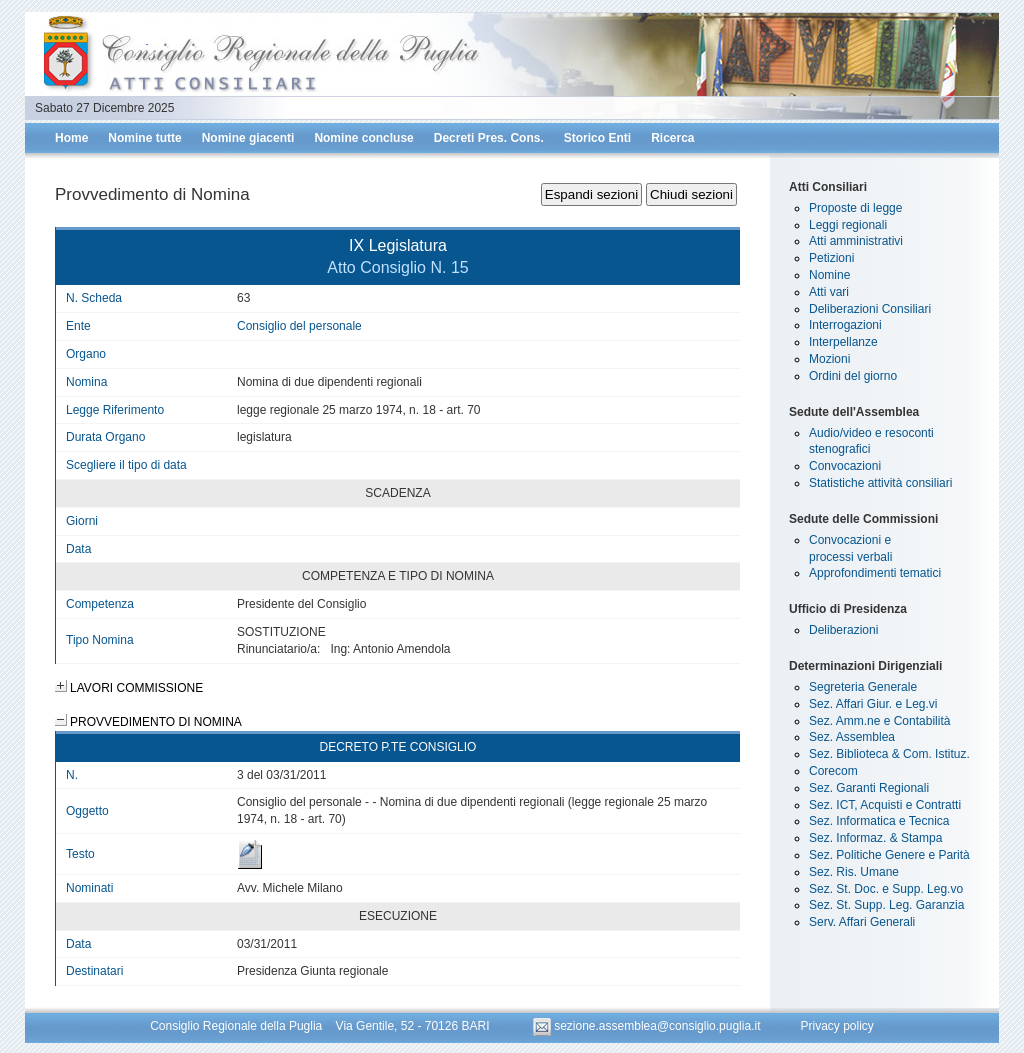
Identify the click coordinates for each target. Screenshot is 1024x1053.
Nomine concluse (363, 138)
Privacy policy (836, 1026)
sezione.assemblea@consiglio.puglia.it (648, 1026)
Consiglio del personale (299, 326)
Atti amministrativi (856, 241)
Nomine (829, 275)
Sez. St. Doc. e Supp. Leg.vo (886, 889)
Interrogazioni (845, 325)
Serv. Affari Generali (862, 922)
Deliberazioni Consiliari (870, 309)
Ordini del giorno (853, 376)
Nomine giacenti (248, 138)
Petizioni (831, 258)
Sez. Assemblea (852, 737)
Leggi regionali (848, 225)
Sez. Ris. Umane (854, 872)
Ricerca (672, 138)
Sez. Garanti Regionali (869, 788)
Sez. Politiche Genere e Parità (889, 855)
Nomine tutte (144, 138)
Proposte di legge (855, 208)
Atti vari (829, 292)
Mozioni (829, 359)
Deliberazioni (843, 630)
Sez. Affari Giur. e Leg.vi (873, 704)
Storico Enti (597, 138)
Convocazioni (845, 466)
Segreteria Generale (863, 687)
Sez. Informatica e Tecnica (879, 821)
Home (71, 138)
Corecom (833, 771)
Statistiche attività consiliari (880, 483)
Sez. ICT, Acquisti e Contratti (885, 805)
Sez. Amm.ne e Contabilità (879, 721)
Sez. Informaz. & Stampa (875, 838)
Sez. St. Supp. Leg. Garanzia (886, 905)
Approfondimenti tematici (875, 573)
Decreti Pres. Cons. (489, 138)
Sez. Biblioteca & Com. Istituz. (889, 754)
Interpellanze (843, 342)
